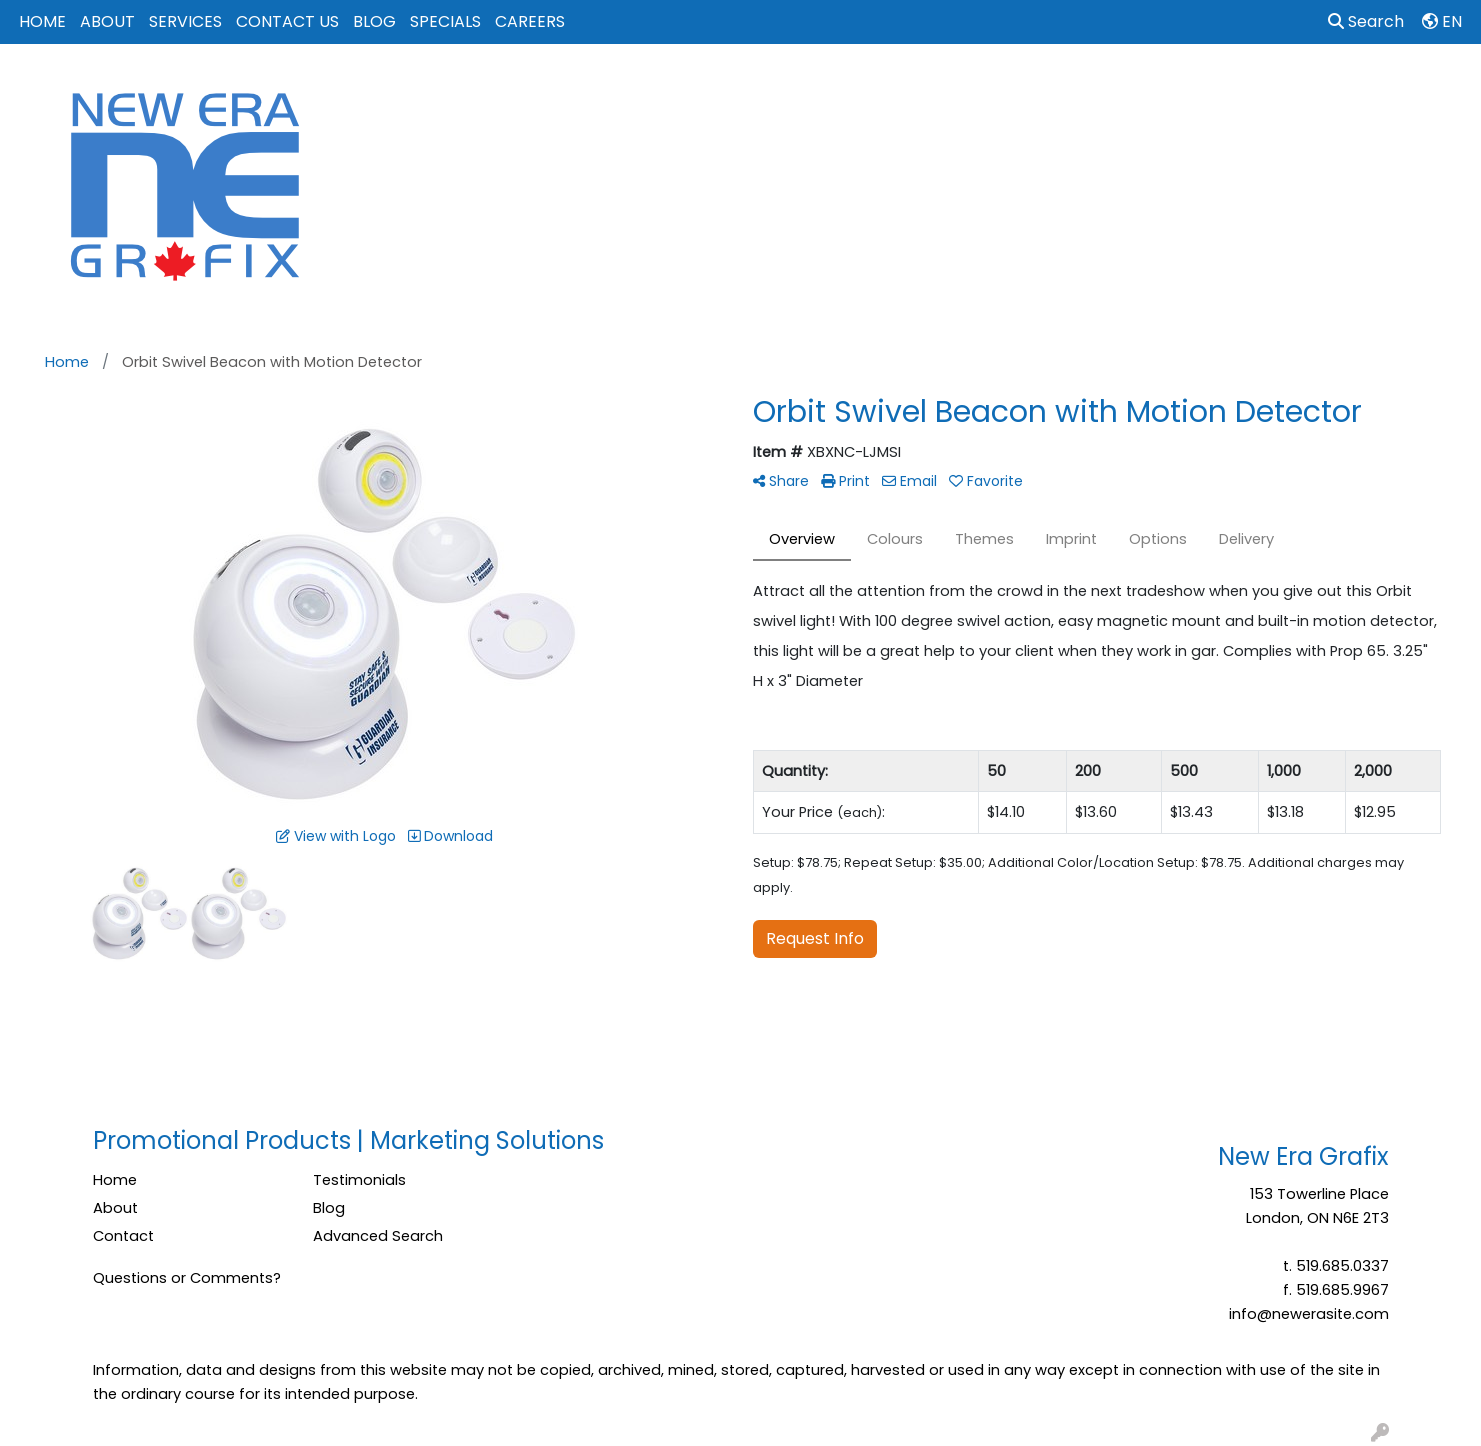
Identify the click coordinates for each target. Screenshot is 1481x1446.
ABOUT (107, 21)
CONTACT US (287, 21)
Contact (123, 1236)
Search (1366, 21)
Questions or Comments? (187, 1278)
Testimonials (359, 1180)
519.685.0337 (1342, 1266)
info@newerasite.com (1309, 1314)
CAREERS (530, 21)
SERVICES (185, 21)
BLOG (374, 21)
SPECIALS (445, 21)
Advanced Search (378, 1236)
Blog (329, 1208)
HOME (42, 21)
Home (115, 1180)
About (115, 1208)
